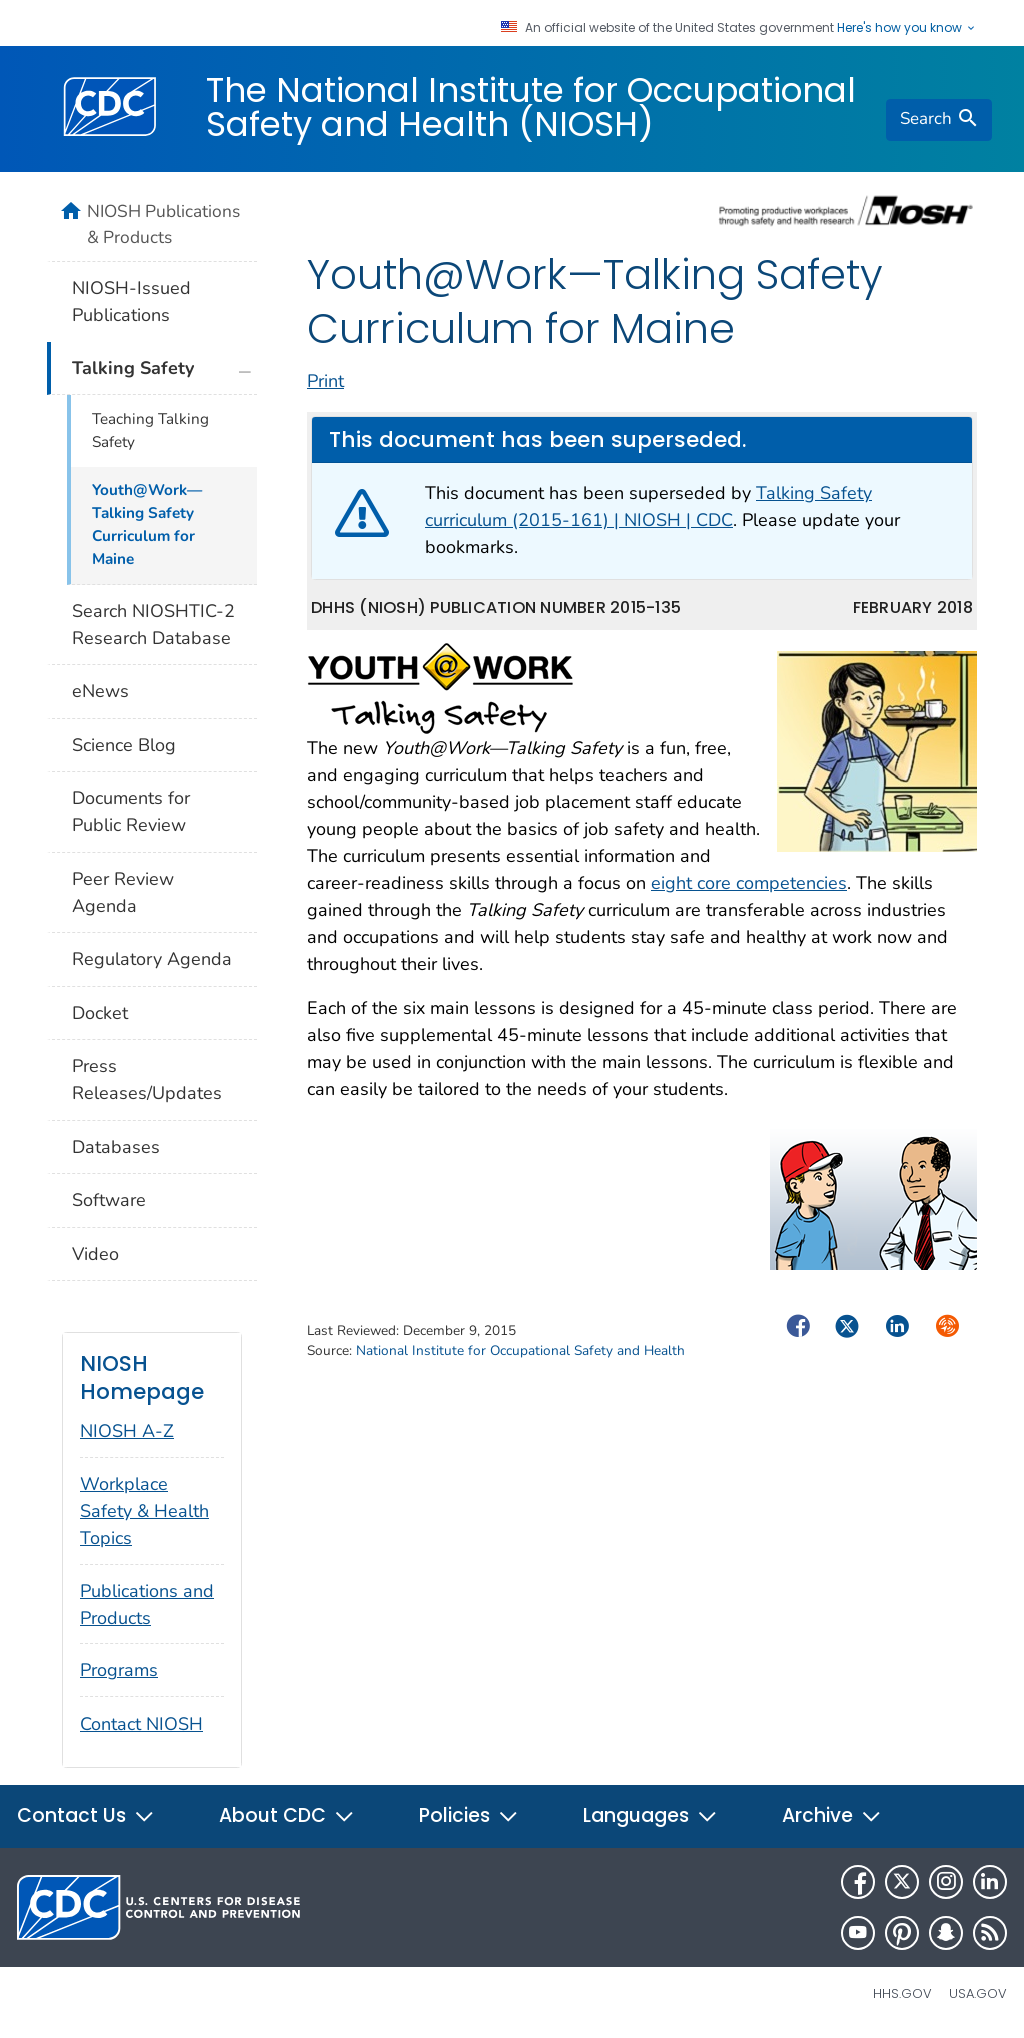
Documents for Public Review (131, 811)
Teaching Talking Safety (150, 430)
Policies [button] (469, 1815)
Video (95, 1254)
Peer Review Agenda (123, 892)
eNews (100, 691)
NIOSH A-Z (127, 1431)
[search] (939, 120)
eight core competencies (749, 883)
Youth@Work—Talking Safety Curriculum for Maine (147, 524)
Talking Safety (133, 368)
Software (109, 1200)
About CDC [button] (287, 1815)
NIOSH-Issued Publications (131, 301)
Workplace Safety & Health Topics (144, 1511)
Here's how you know (907, 28)
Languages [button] (650, 1815)
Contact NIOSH (141, 1724)
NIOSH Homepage (142, 1377)
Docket (100, 1013)
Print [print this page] (325, 381)
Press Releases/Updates (147, 1079)
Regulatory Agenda (152, 959)
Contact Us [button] (86, 1815)
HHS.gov (902, 1993)
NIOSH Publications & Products (163, 224)
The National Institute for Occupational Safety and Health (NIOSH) (531, 107)
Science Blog (124, 745)
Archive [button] (832, 1815)
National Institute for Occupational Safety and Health (520, 1350)
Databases (116, 1147)
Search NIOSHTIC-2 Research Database (153, 624)
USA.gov (978, 1993)
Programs (119, 1670)
